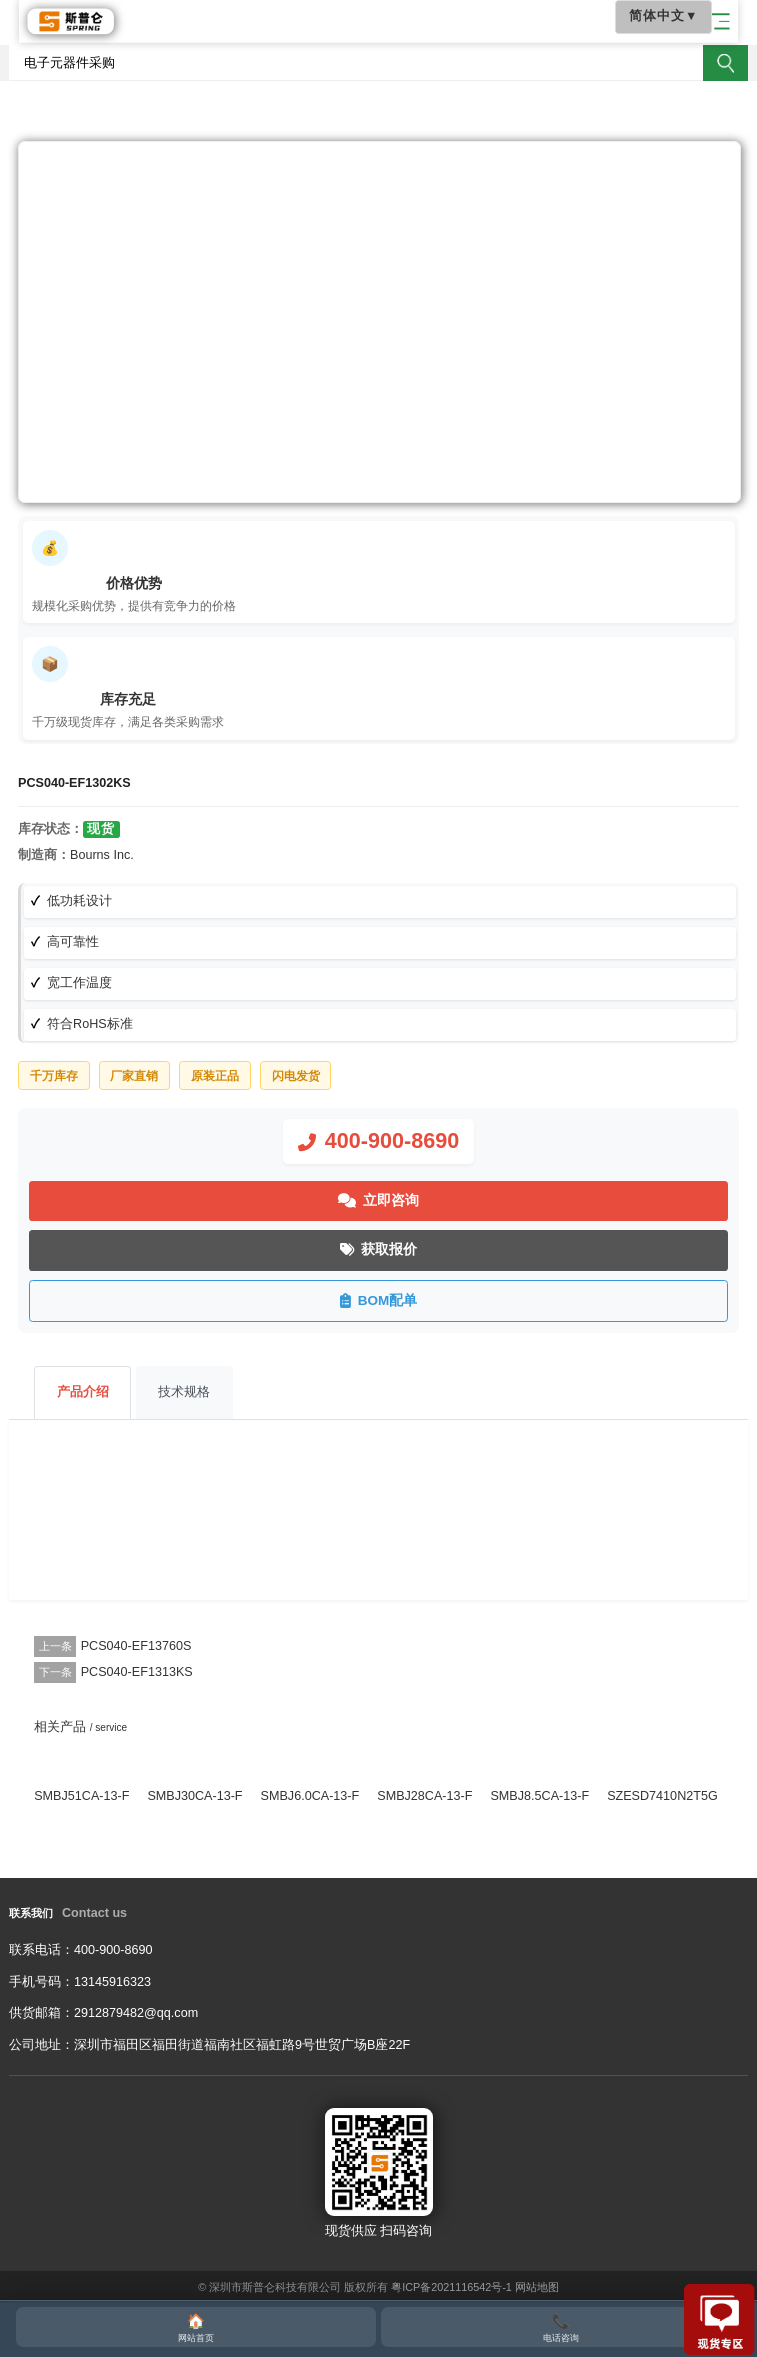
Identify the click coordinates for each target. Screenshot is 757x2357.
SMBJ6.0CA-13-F (310, 1796)
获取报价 (378, 1250)
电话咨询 (561, 2326)
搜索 (725, 63)
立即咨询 (378, 1201)
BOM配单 (379, 1301)
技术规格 (184, 1392)
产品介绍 (83, 1392)
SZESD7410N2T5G (662, 1796)
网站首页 (196, 2326)
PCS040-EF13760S (136, 1646)
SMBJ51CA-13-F (81, 1796)
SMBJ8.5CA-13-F (539, 1796)
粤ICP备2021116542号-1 (451, 2287)
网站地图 (537, 2287)
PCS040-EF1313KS (137, 1672)
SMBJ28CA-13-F (424, 1796)
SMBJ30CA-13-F (194, 1796)
